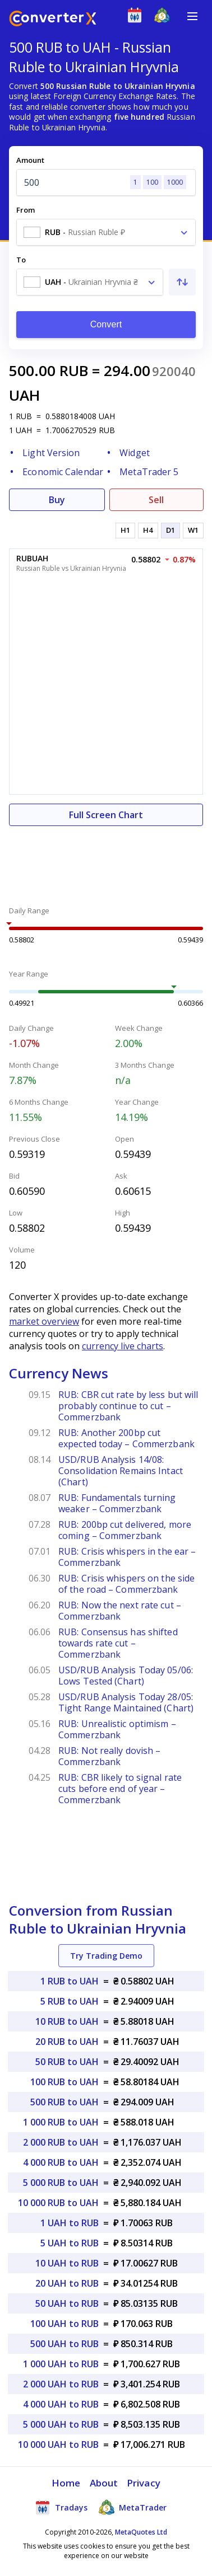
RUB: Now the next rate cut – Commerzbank (119, 1610)
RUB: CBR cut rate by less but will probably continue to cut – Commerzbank (128, 1405)
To (21, 260)
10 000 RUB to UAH (58, 2203)
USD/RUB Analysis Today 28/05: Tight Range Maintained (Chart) (125, 1702)
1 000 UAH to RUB (61, 2364)
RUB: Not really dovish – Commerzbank (109, 1756)
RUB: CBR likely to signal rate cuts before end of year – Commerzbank (120, 1788)
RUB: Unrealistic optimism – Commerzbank (117, 1729)
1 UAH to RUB (69, 2223)
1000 (175, 182)
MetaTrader (133, 2507)
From (25, 210)
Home (66, 2482)
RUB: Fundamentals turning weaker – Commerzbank (117, 1503)
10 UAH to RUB (67, 2263)
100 (152, 182)
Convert (106, 324)
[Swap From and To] (182, 282)
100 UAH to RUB (64, 2323)
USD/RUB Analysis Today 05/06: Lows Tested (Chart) (125, 1675)
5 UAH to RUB (69, 2243)
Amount (30, 160)
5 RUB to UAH (69, 2001)
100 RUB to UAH (64, 2082)
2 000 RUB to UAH (61, 2142)
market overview (44, 1321)
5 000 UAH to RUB (61, 2424)
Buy (57, 500)
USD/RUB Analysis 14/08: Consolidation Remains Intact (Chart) (120, 1470)
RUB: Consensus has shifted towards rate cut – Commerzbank (118, 1643)
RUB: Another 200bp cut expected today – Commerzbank (126, 1438)
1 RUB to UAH (69, 1981)
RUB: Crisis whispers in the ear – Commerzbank (127, 1557)
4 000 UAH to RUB (61, 2404)
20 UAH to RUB (67, 2283)
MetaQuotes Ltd (141, 2532)
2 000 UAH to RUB (61, 2384)
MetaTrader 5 (148, 472)
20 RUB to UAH (67, 2041)
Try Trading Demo (106, 1955)
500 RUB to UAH (64, 2102)
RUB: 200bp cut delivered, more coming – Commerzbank (124, 1530)
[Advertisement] (106, 860)
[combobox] (106, 232)
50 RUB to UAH (67, 2062)
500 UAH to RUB (64, 2344)
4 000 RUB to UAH (61, 2162)
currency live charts (122, 1346)
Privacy (143, 2482)
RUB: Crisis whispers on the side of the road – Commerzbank (126, 1584)
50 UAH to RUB (67, 2303)
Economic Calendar (62, 472)
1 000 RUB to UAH (61, 2122)
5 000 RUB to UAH (61, 2182)
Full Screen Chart (106, 815)
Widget (134, 453)
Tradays (61, 2507)
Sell (156, 500)
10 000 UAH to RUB (58, 2444)
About (104, 2482)
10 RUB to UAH (67, 2021)
